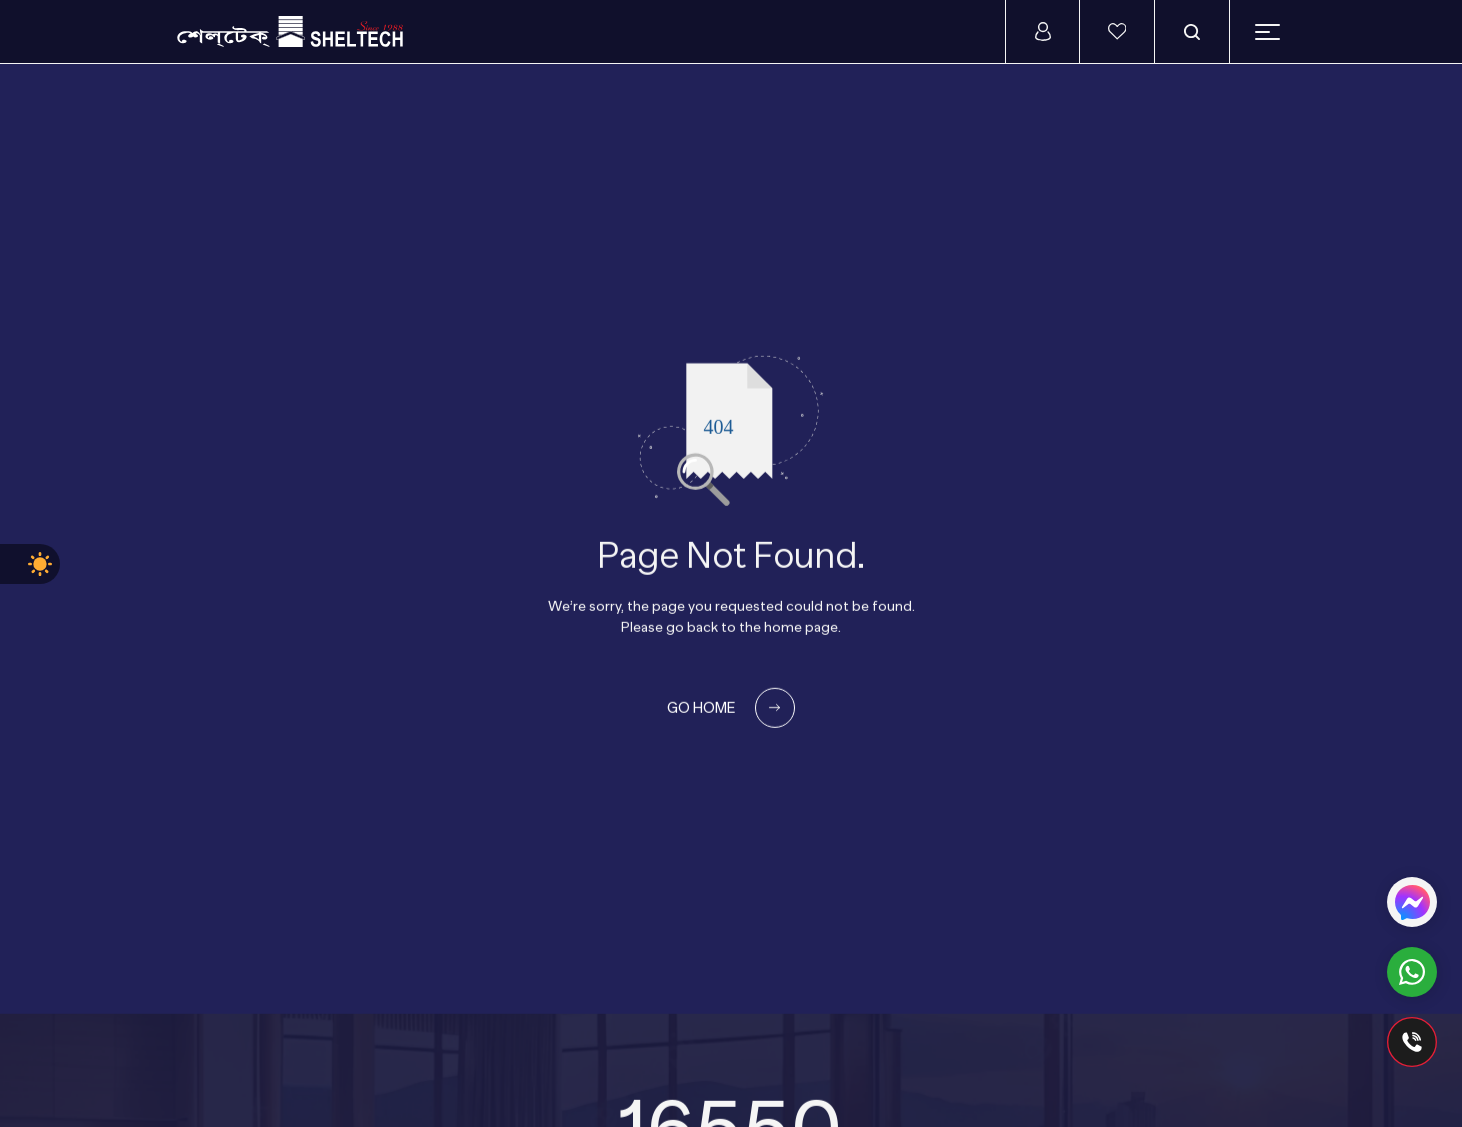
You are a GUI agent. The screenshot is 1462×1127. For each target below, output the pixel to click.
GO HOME (731, 708)
